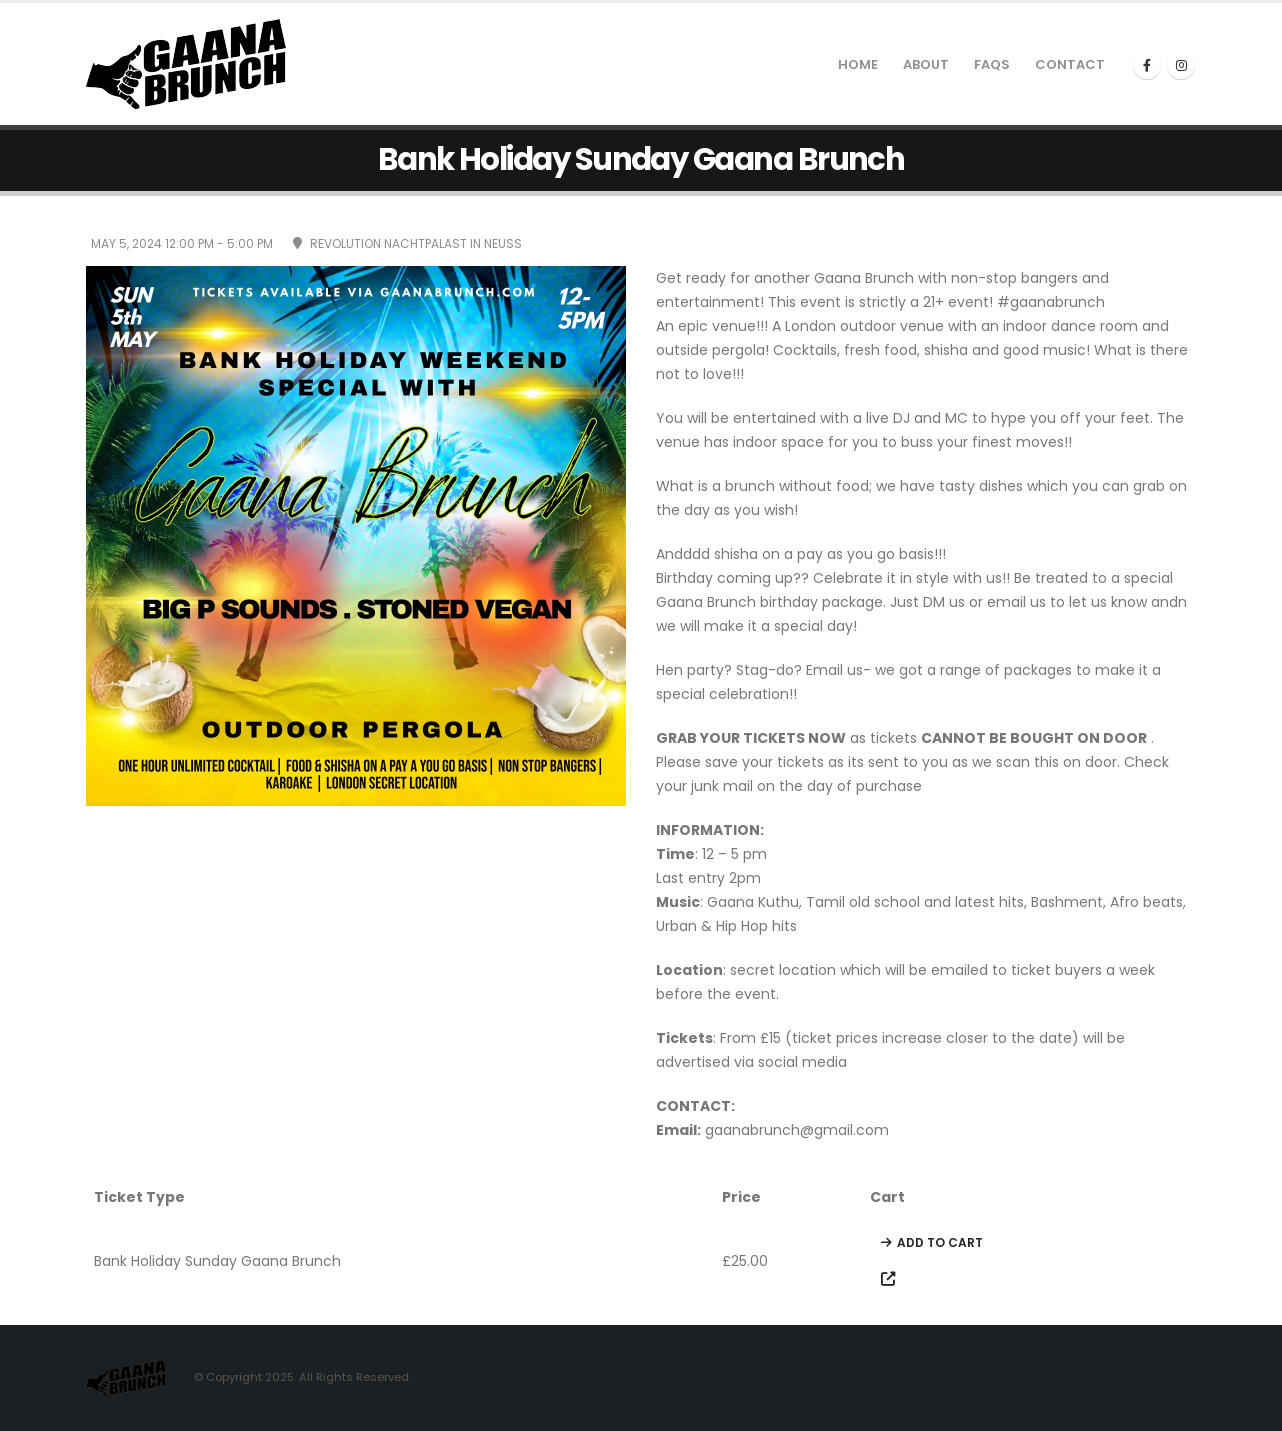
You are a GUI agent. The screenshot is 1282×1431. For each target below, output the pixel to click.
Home (858, 64)
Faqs (992, 64)
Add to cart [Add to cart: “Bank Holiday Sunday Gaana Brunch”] (940, 1242)
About (926, 64)
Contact (1070, 64)
